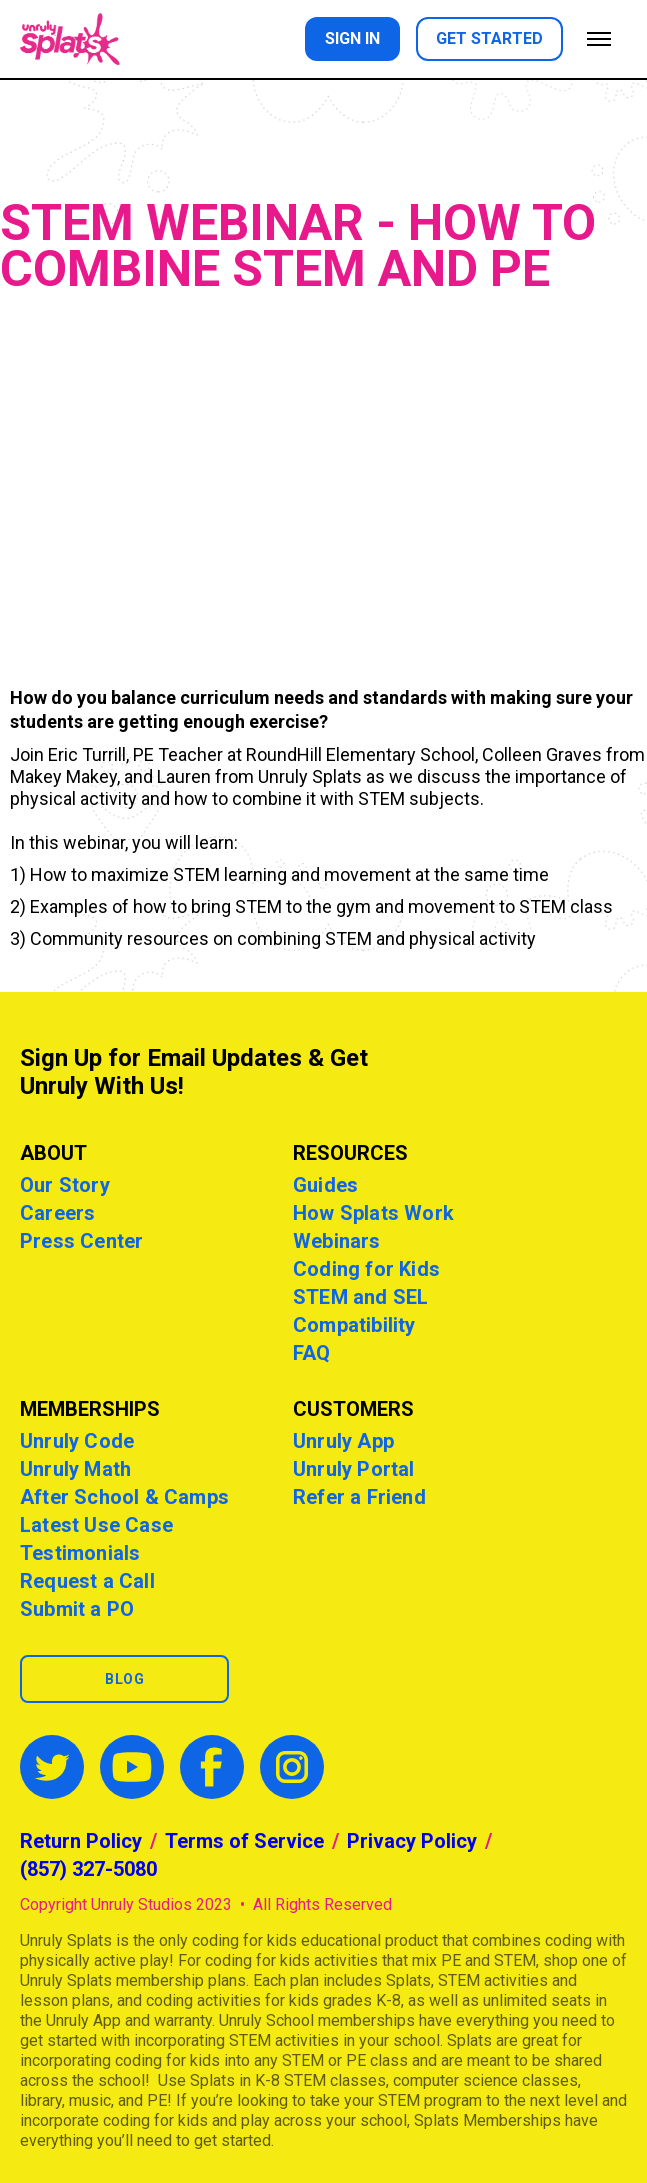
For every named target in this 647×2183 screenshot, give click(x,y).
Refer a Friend (359, 1497)
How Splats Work (373, 1213)
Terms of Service (244, 1841)
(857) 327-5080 (88, 1869)
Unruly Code (77, 1441)
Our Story (65, 1185)
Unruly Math (75, 1469)
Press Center (81, 1241)
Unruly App (343, 1441)
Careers (57, 1213)
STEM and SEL (360, 1297)
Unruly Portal (354, 1469)
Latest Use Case (96, 1525)
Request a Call (87, 1581)
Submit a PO (77, 1609)
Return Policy (81, 1841)
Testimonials (80, 1553)
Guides (325, 1185)
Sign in (352, 38)
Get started (489, 38)
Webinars (337, 1241)
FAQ (312, 1353)
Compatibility (354, 1325)
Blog (124, 1679)
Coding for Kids (366, 1269)
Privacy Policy (412, 1841)
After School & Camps (124, 1497)
